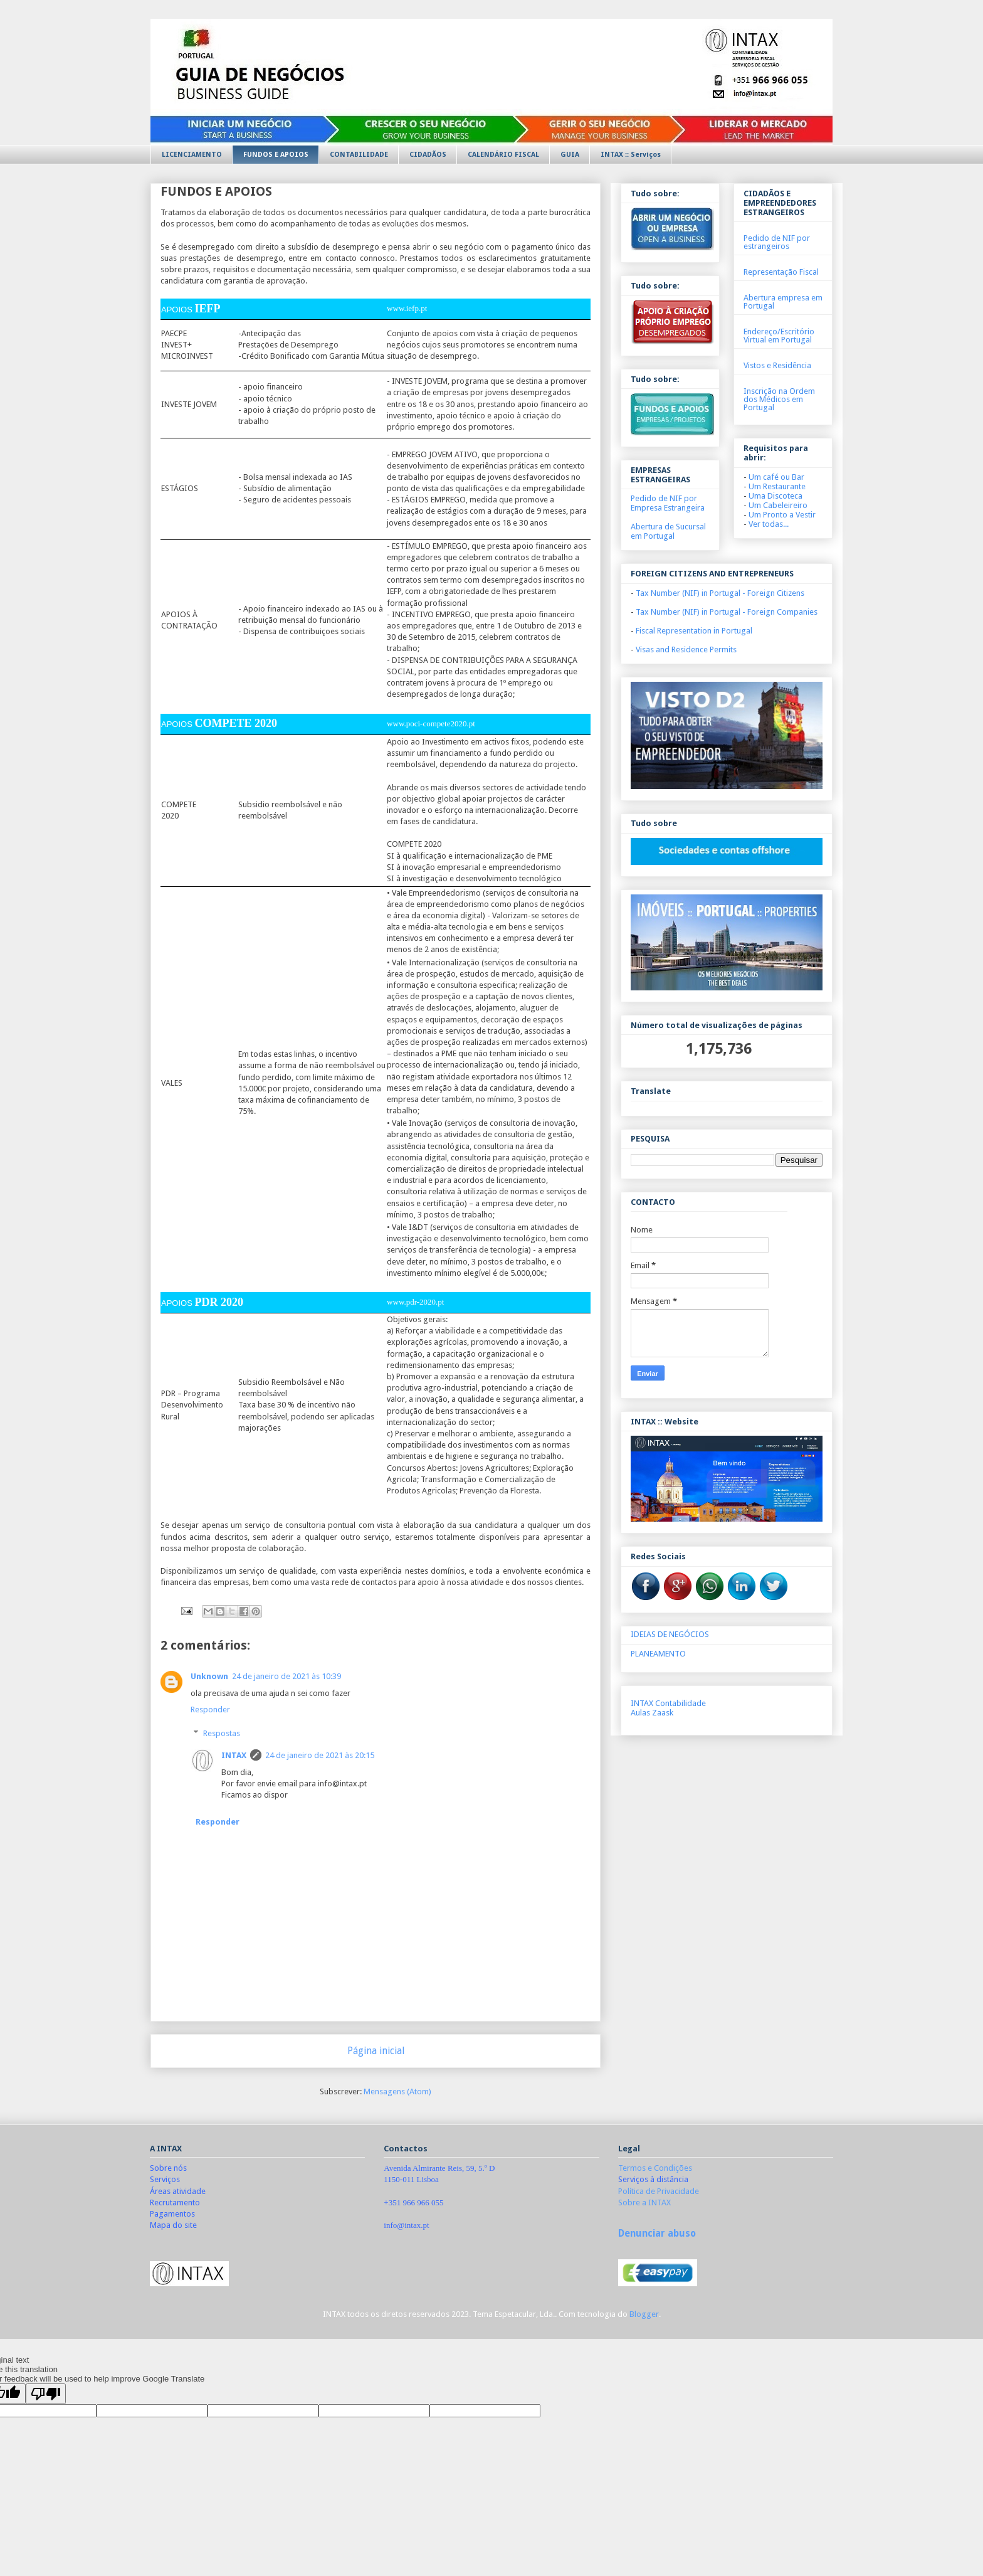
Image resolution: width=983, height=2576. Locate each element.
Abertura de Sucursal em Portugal (668, 531)
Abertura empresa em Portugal (783, 301)
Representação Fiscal (781, 272)
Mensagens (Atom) (397, 2091)
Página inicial (375, 2051)
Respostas (221, 1733)
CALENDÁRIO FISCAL (503, 155)
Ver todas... (769, 524)
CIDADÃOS (427, 155)
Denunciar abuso (657, 2233)
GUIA (569, 155)
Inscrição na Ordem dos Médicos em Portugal (779, 399)
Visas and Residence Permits (686, 649)
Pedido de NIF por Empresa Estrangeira (668, 503)
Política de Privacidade (658, 2191)
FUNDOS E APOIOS (275, 155)
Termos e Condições (655, 2168)
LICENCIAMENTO (192, 155)
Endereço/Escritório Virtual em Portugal (779, 335)
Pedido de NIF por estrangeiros (777, 242)
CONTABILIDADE (359, 155)
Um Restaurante (777, 486)
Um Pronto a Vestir (782, 514)
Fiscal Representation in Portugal (694, 630)
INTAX (233, 1755)
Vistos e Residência (777, 365)
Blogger (644, 2314)
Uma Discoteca (775, 496)
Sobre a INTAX (644, 2202)
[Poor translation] (46, 2393)
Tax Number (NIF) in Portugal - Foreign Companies (726, 612)
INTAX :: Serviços (631, 155)
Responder (210, 1709)
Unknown (209, 1676)
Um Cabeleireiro (778, 505)
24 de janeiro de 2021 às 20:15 (319, 1755)
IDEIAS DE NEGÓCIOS (670, 1634)
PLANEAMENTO (658, 1653)
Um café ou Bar (776, 477)
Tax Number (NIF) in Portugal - (720, 593)
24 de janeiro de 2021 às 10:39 (286, 1676)
